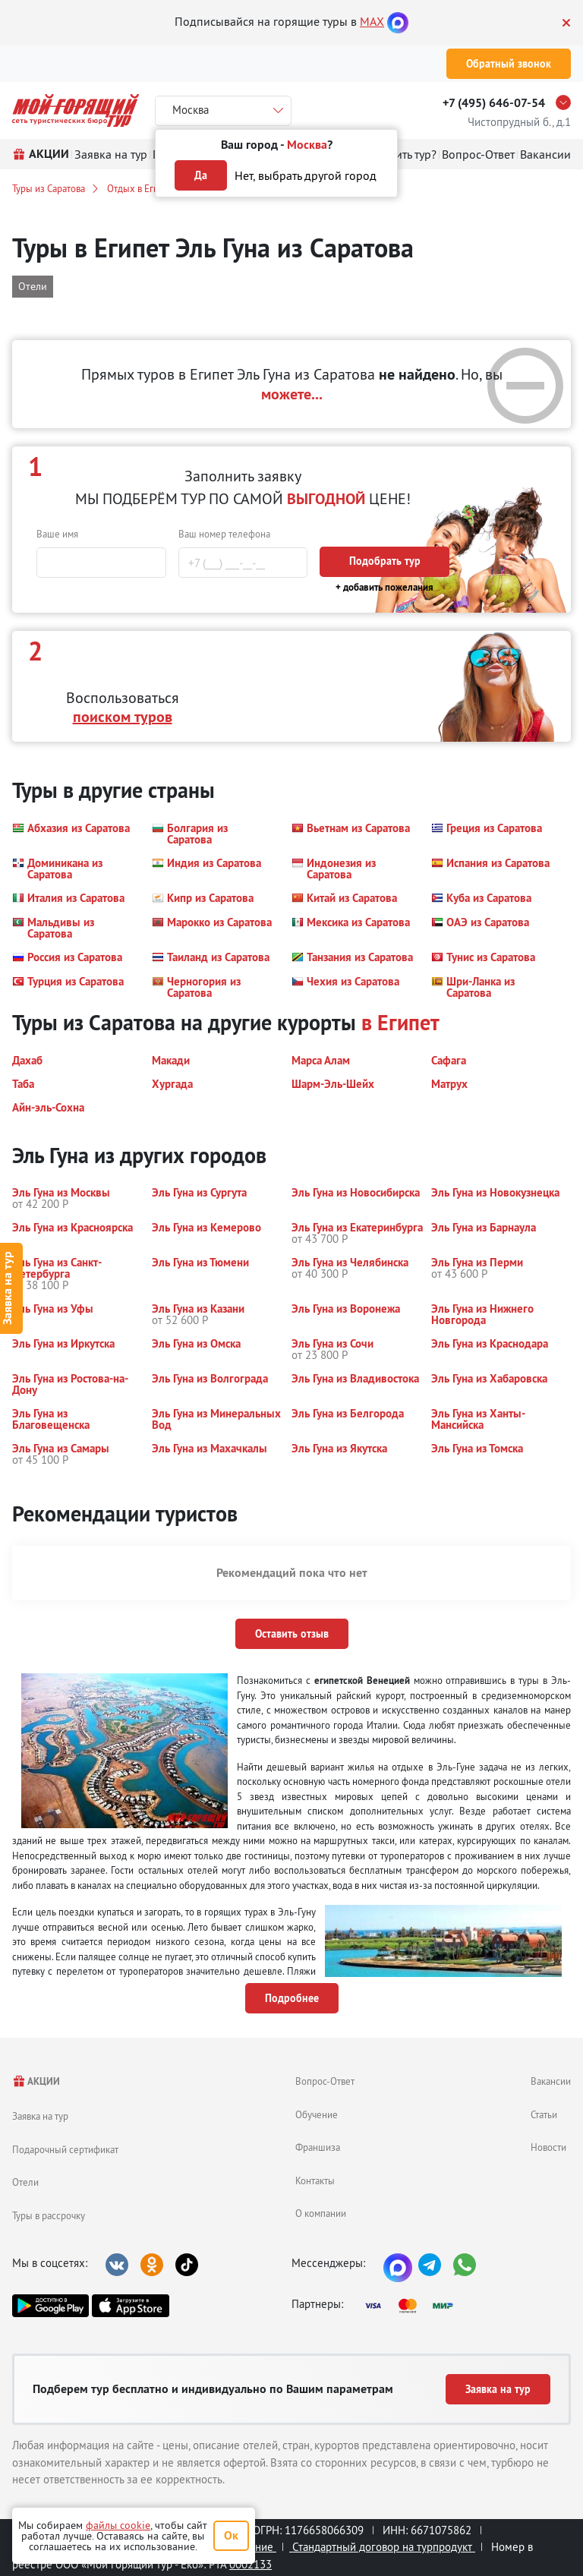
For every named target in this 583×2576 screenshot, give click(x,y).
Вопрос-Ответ (325, 2081)
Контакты (315, 2180)
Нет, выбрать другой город (306, 175)
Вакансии (551, 2081)
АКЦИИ (36, 2081)
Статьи (544, 2114)
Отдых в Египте (140, 188)
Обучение (316, 2114)
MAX (372, 21)
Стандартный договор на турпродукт (382, 2547)
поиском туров (122, 717)
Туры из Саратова (48, 188)
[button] (71, 833)
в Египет (400, 1022)
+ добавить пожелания (384, 587)
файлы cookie (118, 2525)
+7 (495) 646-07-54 (494, 103)
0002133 (250, 2564)
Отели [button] (32, 286)
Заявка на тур (40, 2116)
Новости (548, 2147)
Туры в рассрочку (48, 2215)
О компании (320, 2213)
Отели (25, 2182)
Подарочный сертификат (65, 2149)
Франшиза (317, 2147)
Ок (231, 2535)
